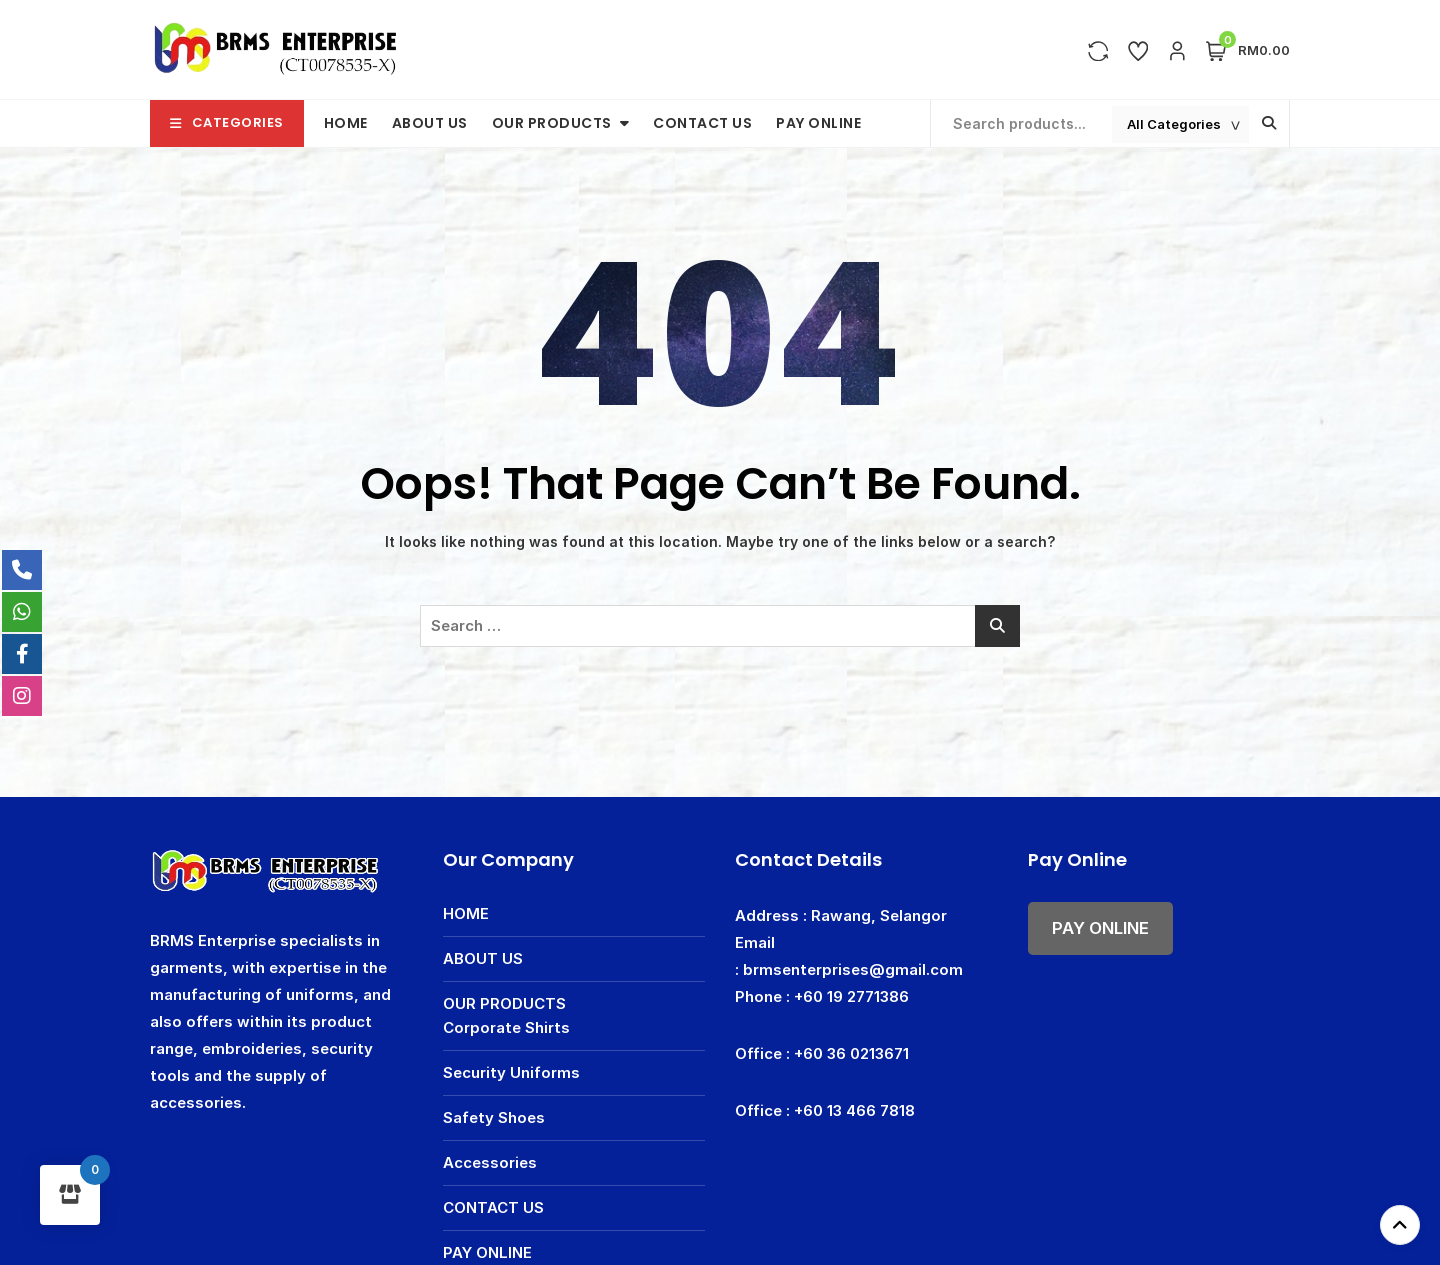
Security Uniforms (511, 1072)
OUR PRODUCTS (552, 123)
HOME (346, 123)
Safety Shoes (494, 1117)
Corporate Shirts (506, 1027)
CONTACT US (702, 123)
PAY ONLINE (818, 123)
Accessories (490, 1162)
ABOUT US (430, 123)
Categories (227, 122)
